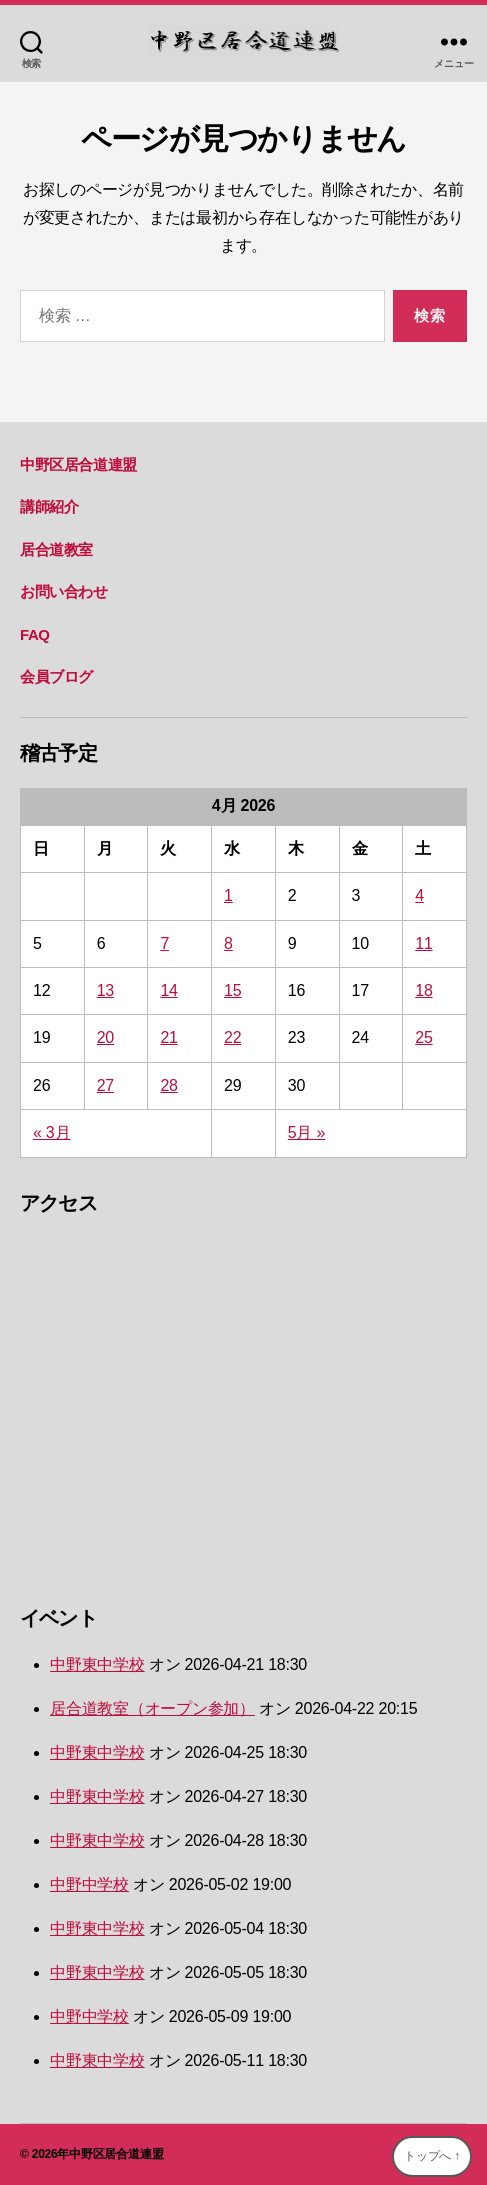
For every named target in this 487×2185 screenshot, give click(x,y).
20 (105, 1037)
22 (232, 1037)
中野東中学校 (97, 1664)
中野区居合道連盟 (78, 464)
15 (232, 990)
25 (423, 1037)
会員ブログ (56, 676)
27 (105, 1085)
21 (168, 1037)
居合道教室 (56, 549)
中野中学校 (89, 1884)
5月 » (306, 1132)
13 (105, 990)
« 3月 (51, 1132)
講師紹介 (49, 506)
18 (423, 990)
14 (168, 990)
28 (168, 1085)
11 (423, 943)
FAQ (35, 634)
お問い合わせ (64, 591)
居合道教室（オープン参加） (152, 1708)
